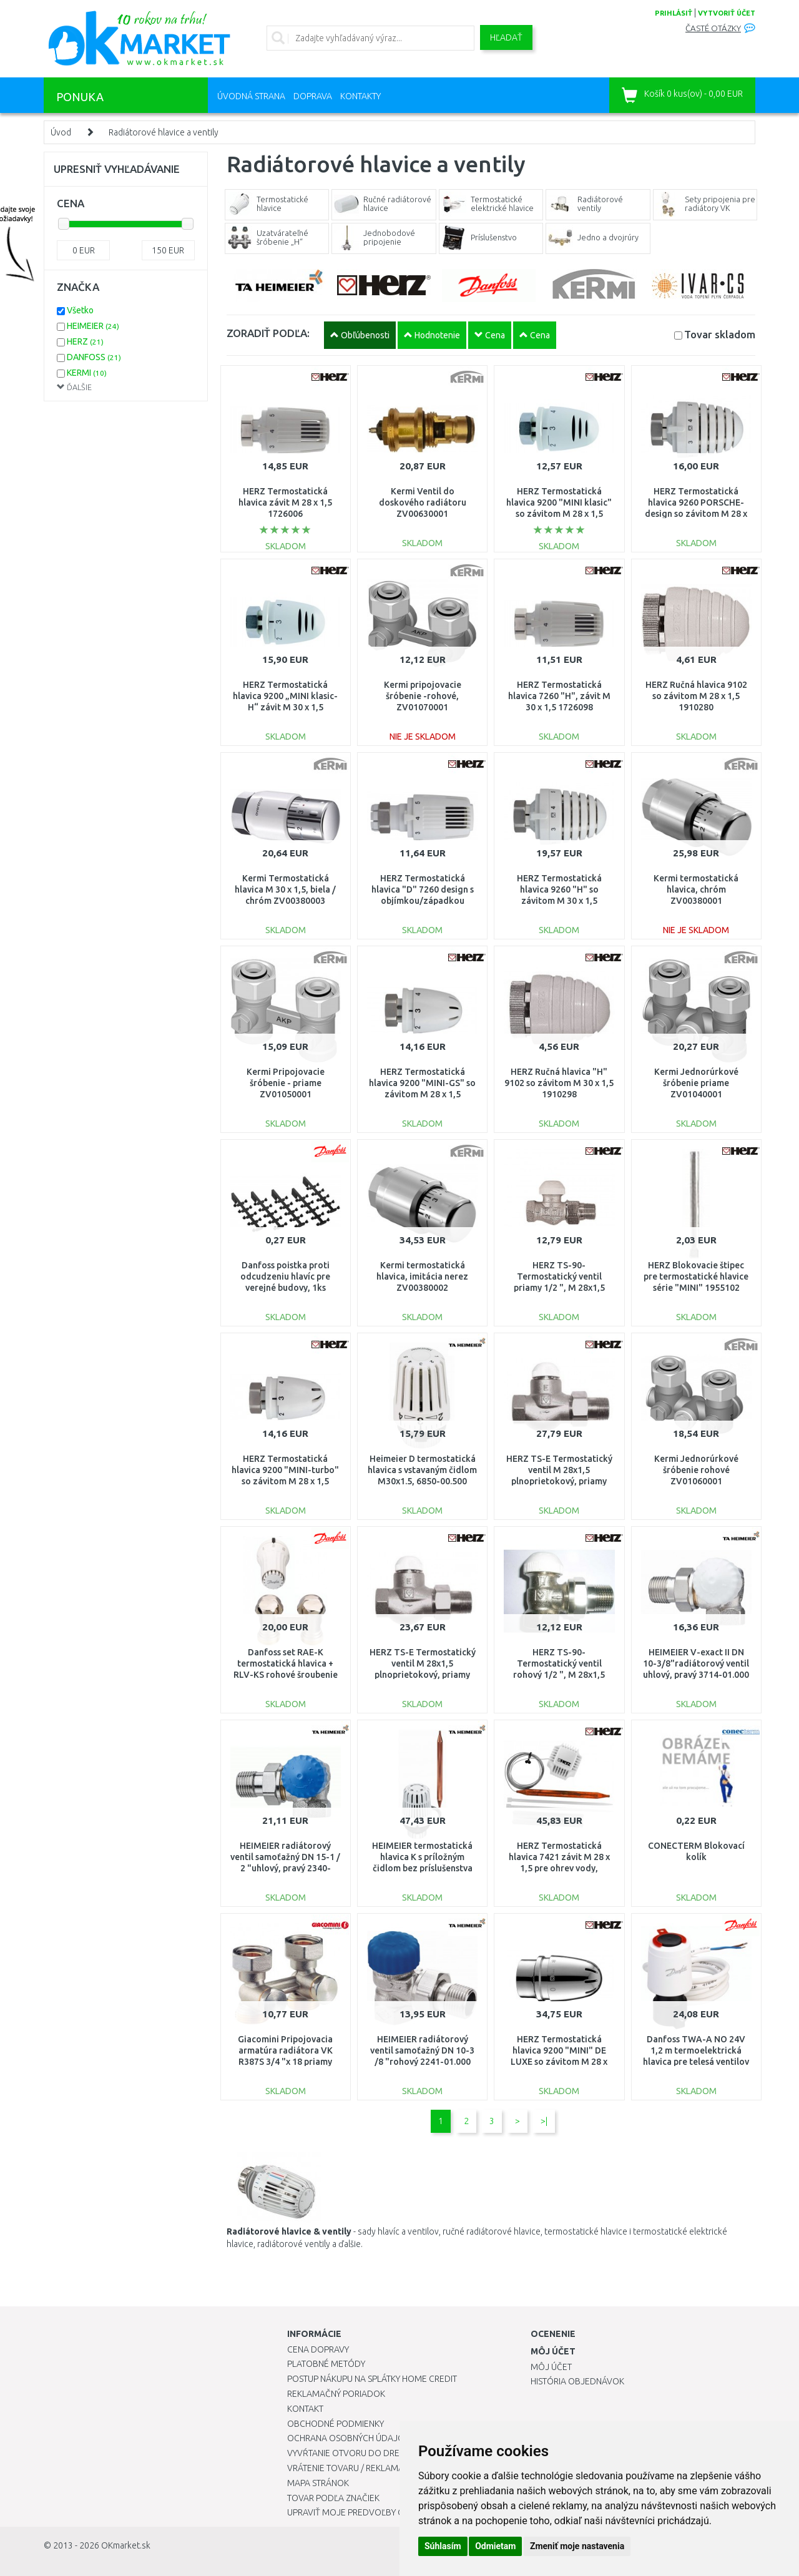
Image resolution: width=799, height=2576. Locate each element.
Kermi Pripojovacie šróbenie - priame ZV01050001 (286, 1083)
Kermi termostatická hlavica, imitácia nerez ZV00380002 (422, 1276)
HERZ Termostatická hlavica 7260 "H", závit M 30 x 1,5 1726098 (559, 696)
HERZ (85, 341)
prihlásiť (673, 13)
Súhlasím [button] (442, 2546)
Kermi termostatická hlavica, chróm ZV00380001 (696, 889)
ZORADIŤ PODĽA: (268, 333)
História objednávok (577, 2381)
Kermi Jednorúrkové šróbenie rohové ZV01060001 (696, 1470)
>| (544, 2121)
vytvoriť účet (726, 13)
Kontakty (360, 96)
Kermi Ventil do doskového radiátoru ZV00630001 (422, 502)
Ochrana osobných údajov (348, 2438)
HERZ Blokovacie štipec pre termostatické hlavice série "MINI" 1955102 (696, 1276)
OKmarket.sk (125, 2545)
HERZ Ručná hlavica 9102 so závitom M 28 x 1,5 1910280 (696, 696)
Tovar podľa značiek (333, 2498)
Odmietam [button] (495, 2546)
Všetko (80, 310)
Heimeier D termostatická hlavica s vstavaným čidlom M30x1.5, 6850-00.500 (422, 1470)
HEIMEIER (93, 326)
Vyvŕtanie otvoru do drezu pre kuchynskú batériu (398, 2453)
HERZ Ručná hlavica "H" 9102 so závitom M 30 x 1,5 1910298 (559, 1083)
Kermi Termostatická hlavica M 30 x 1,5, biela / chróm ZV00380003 (285, 889)
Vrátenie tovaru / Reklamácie (351, 2468)
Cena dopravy (318, 2349)
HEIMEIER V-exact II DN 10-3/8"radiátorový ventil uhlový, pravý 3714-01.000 (696, 1663)
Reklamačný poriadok (336, 2394)
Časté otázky (713, 28)
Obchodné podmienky (335, 2424)
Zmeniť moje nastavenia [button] (577, 2546)
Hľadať (506, 37)
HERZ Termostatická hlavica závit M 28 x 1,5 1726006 (285, 502)
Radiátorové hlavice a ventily (163, 132)
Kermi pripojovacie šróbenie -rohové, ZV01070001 (422, 696)
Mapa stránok (318, 2483)
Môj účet (551, 2367)
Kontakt (305, 2409)
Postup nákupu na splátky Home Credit (372, 2379)
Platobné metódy (326, 2364)
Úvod (61, 132)
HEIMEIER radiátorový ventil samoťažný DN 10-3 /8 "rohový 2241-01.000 (422, 2050)
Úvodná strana (251, 96)
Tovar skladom (719, 334)
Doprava (312, 96)
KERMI (87, 373)
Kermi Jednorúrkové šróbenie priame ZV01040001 (696, 1083)
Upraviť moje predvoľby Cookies (360, 2512)
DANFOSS (94, 357)
